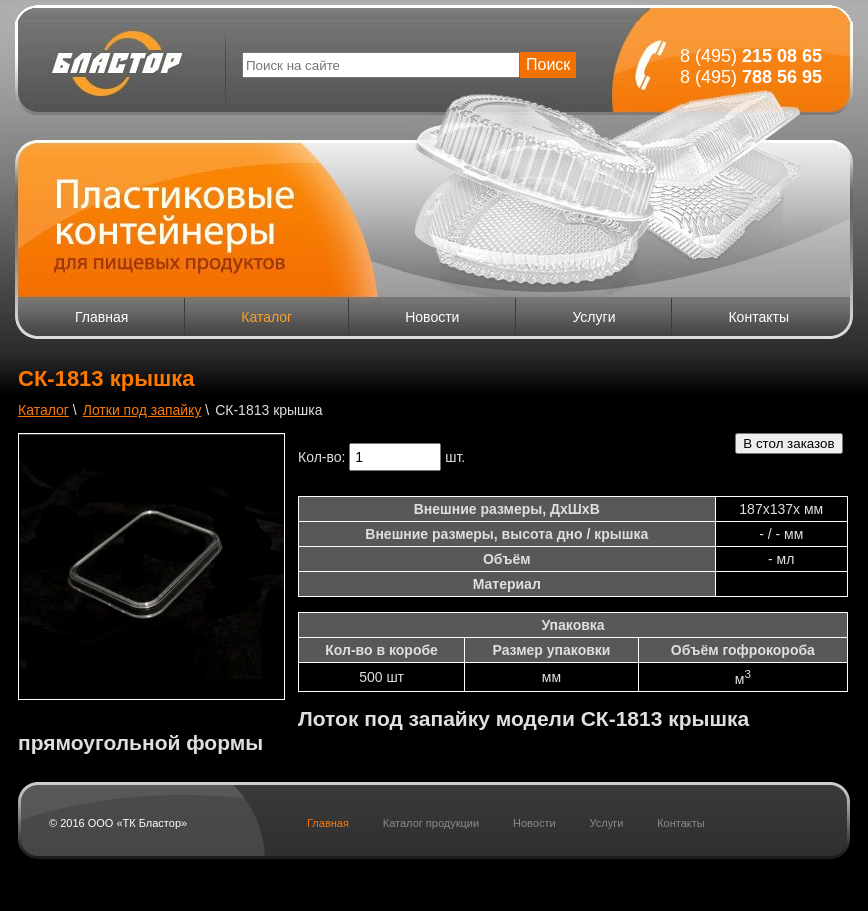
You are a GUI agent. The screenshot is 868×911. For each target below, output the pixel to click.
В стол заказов (788, 443)
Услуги (593, 317)
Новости (432, 317)
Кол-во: (321, 457)
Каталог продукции (431, 823)
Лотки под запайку (142, 410)
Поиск (548, 64)
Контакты (758, 317)
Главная (101, 317)
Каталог (266, 317)
